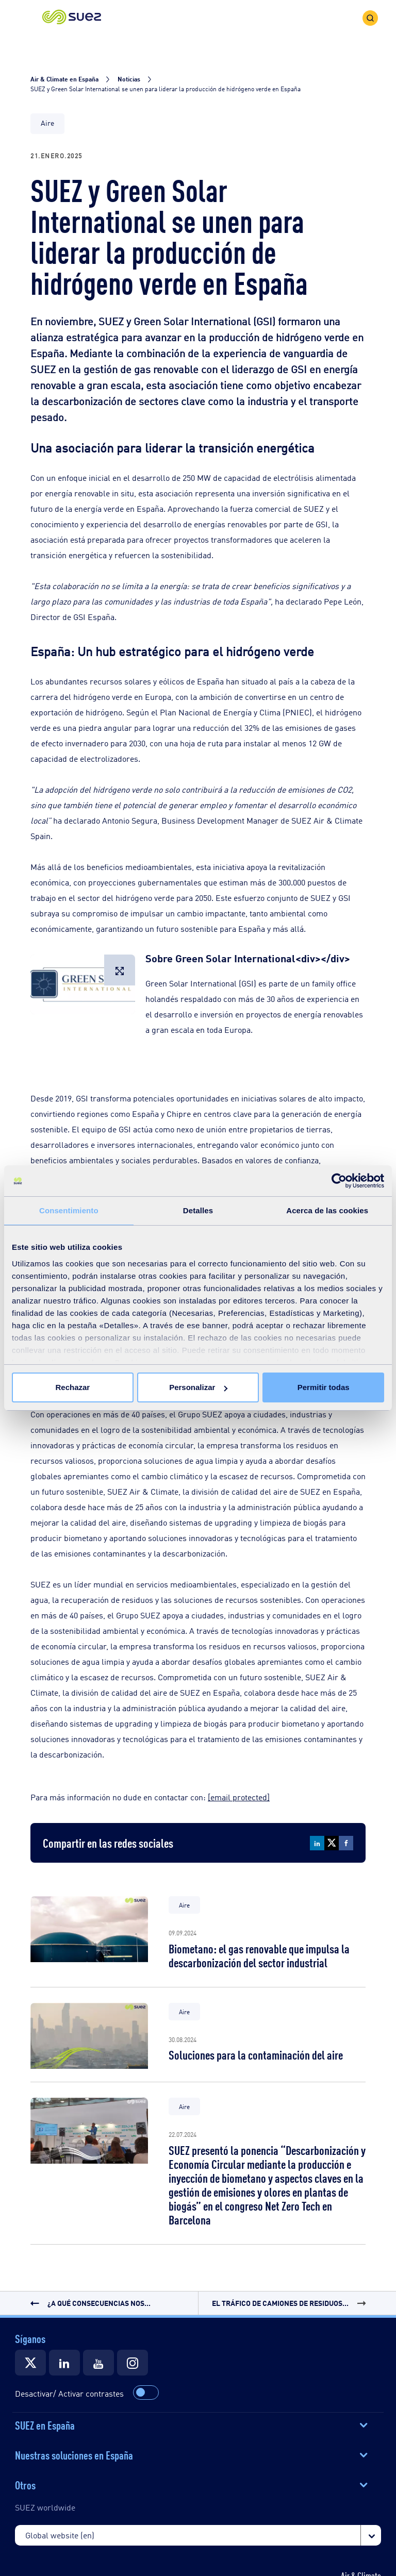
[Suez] (30, 2363)
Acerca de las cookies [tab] (327, 1210)
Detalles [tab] (198, 1210)
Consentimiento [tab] (68, 1210)
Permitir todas (324, 1387)
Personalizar (198, 1387)
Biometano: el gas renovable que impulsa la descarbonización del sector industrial (259, 1955)
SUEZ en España (45, 2424)
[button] (72, 17)
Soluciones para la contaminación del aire (256, 2054)
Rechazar (72, 1387)
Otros (25, 2484)
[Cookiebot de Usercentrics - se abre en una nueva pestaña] (339, 1181)
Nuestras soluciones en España (74, 2454)
